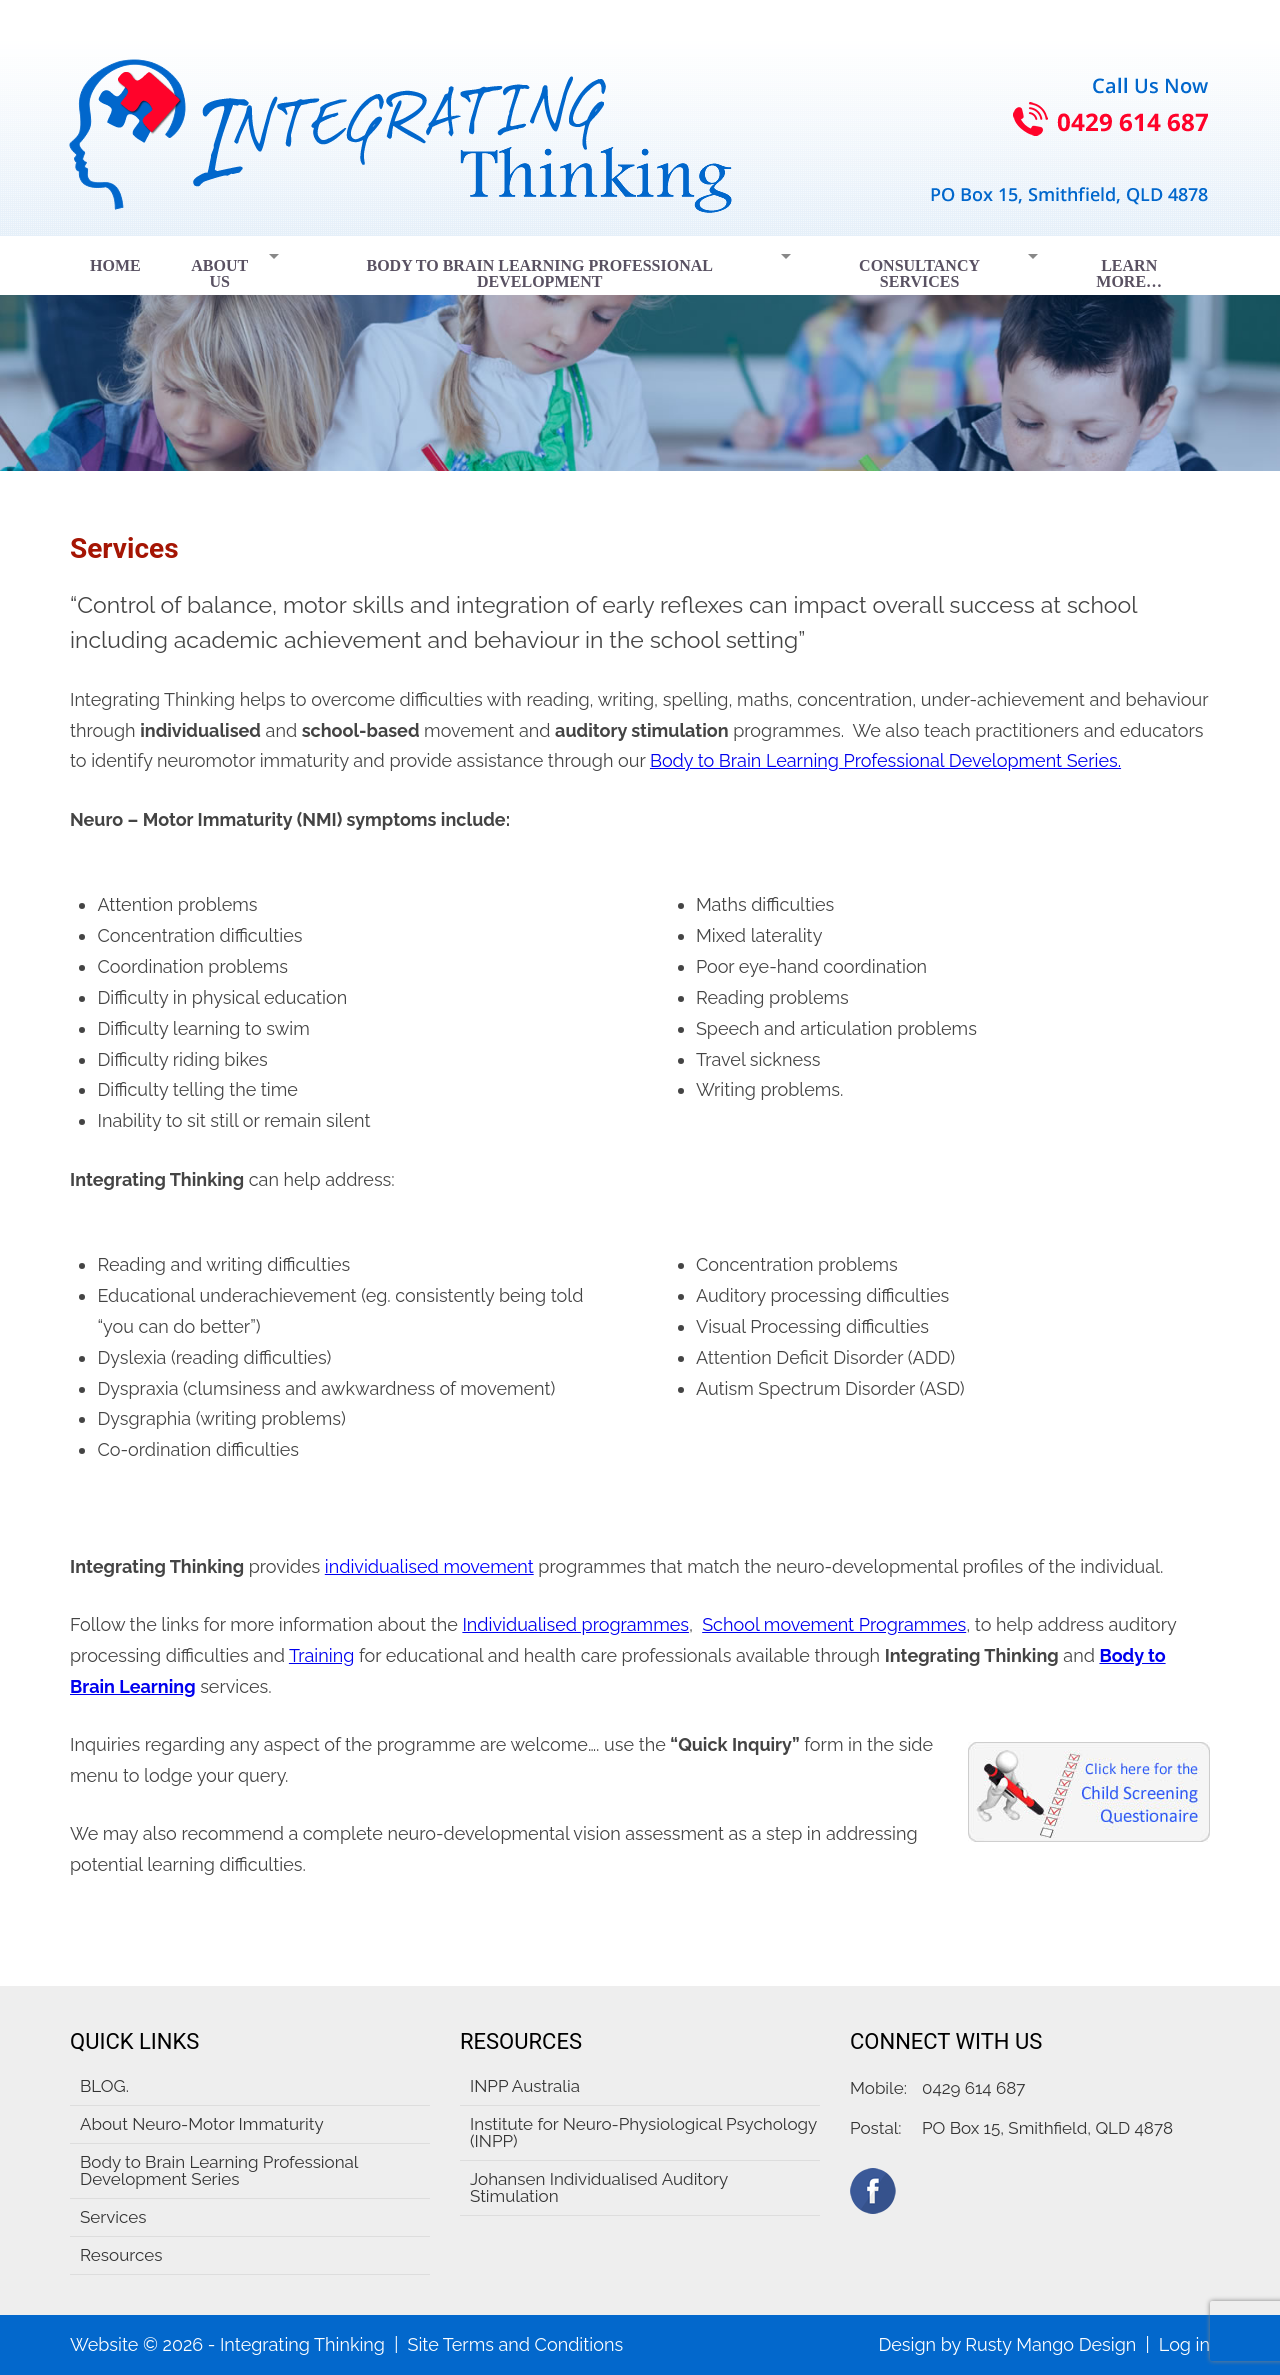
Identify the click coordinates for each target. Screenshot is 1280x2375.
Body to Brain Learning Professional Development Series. (885, 760)
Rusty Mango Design (1050, 2344)
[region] (640, 353)
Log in (1184, 2344)
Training (321, 1655)
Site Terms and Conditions (515, 2344)
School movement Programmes (834, 1624)
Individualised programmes (575, 1624)
